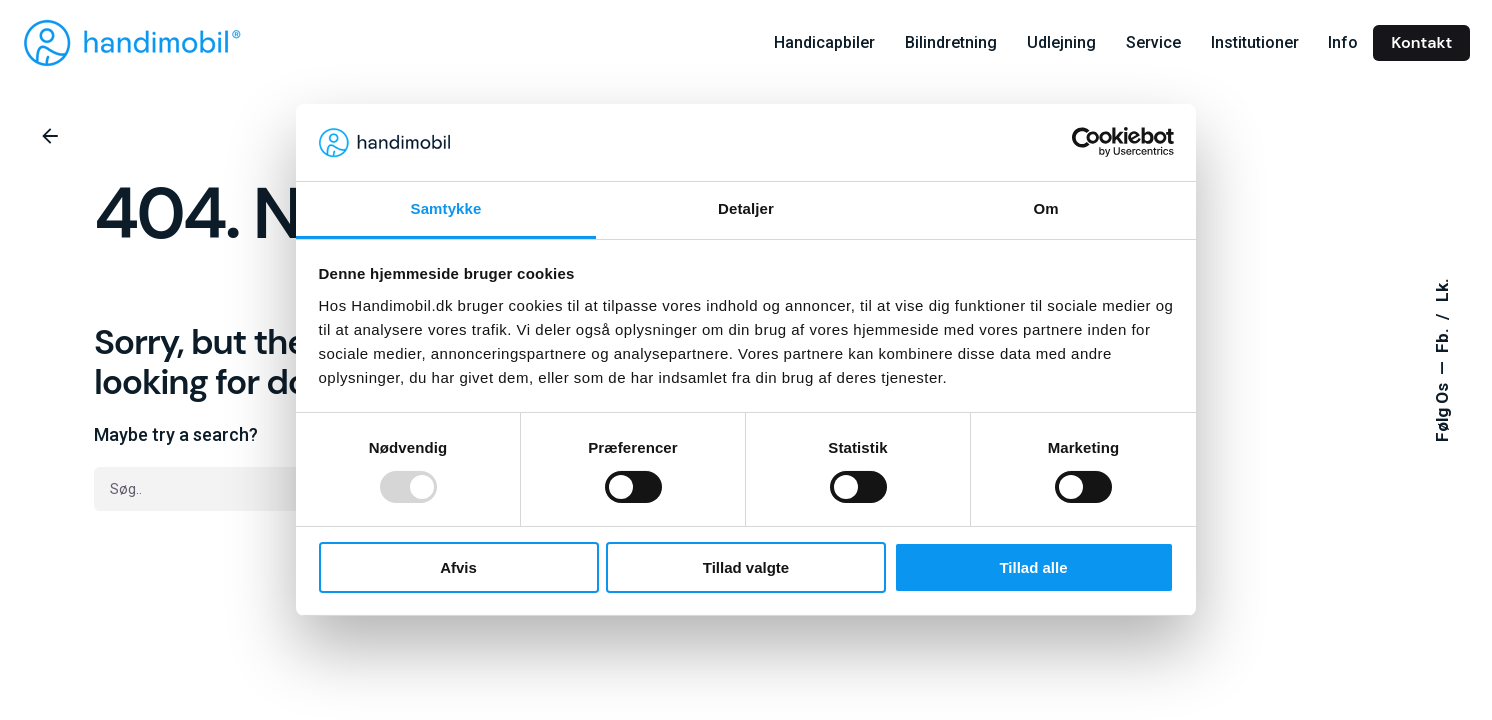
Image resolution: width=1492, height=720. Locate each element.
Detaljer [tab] (746, 208)
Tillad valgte (746, 567)
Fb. (1443, 338)
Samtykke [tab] (446, 208)
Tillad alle (1033, 567)
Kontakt (1421, 42)
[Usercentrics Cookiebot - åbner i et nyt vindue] (1086, 142)
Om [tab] (1045, 208)
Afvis (458, 567)
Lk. (1443, 290)
